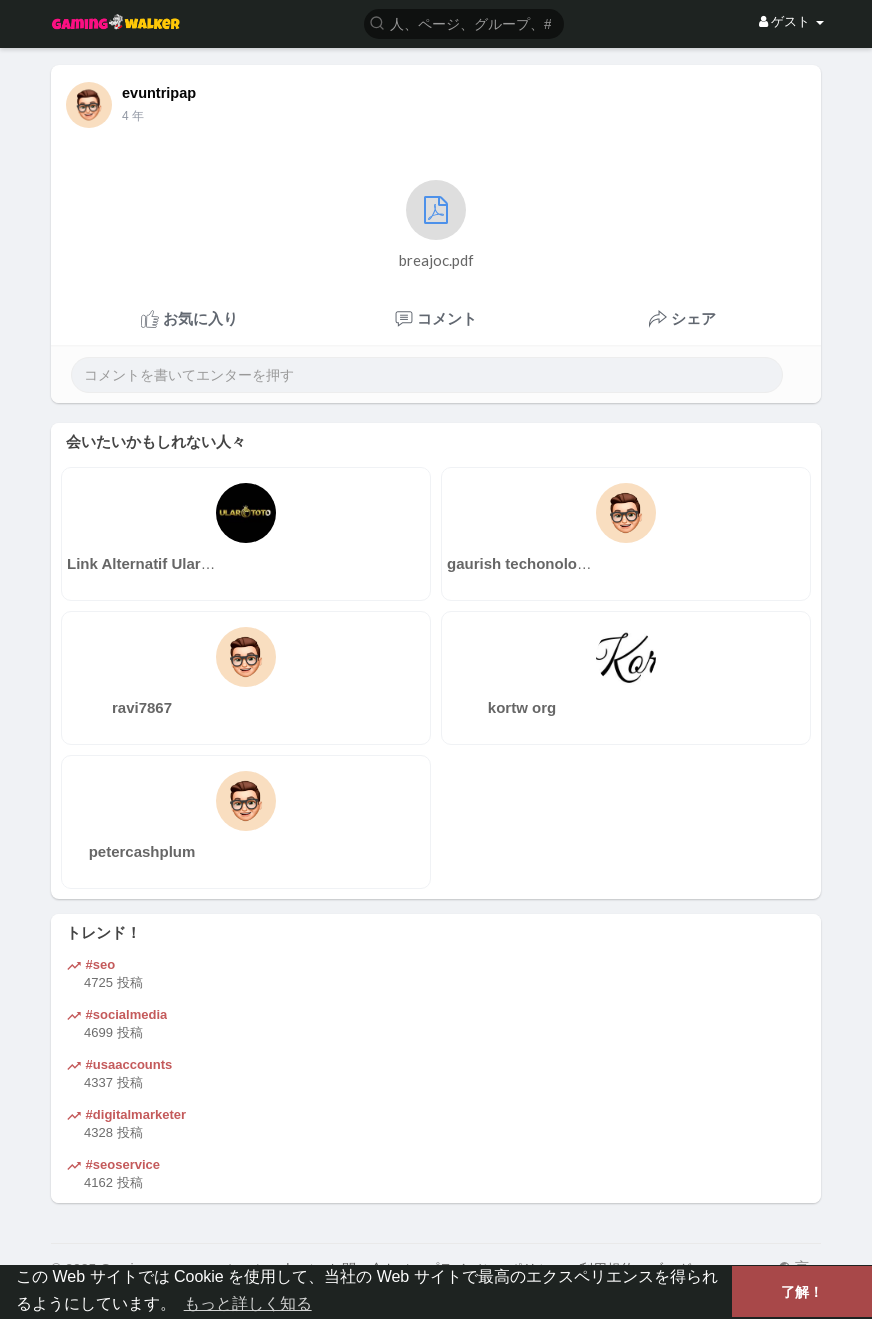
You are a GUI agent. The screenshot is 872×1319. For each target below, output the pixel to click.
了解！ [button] (802, 1292)
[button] (464, 22)
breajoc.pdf (436, 224)
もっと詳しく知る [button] (248, 1303)
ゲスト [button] (791, 21)
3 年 (133, 116)
